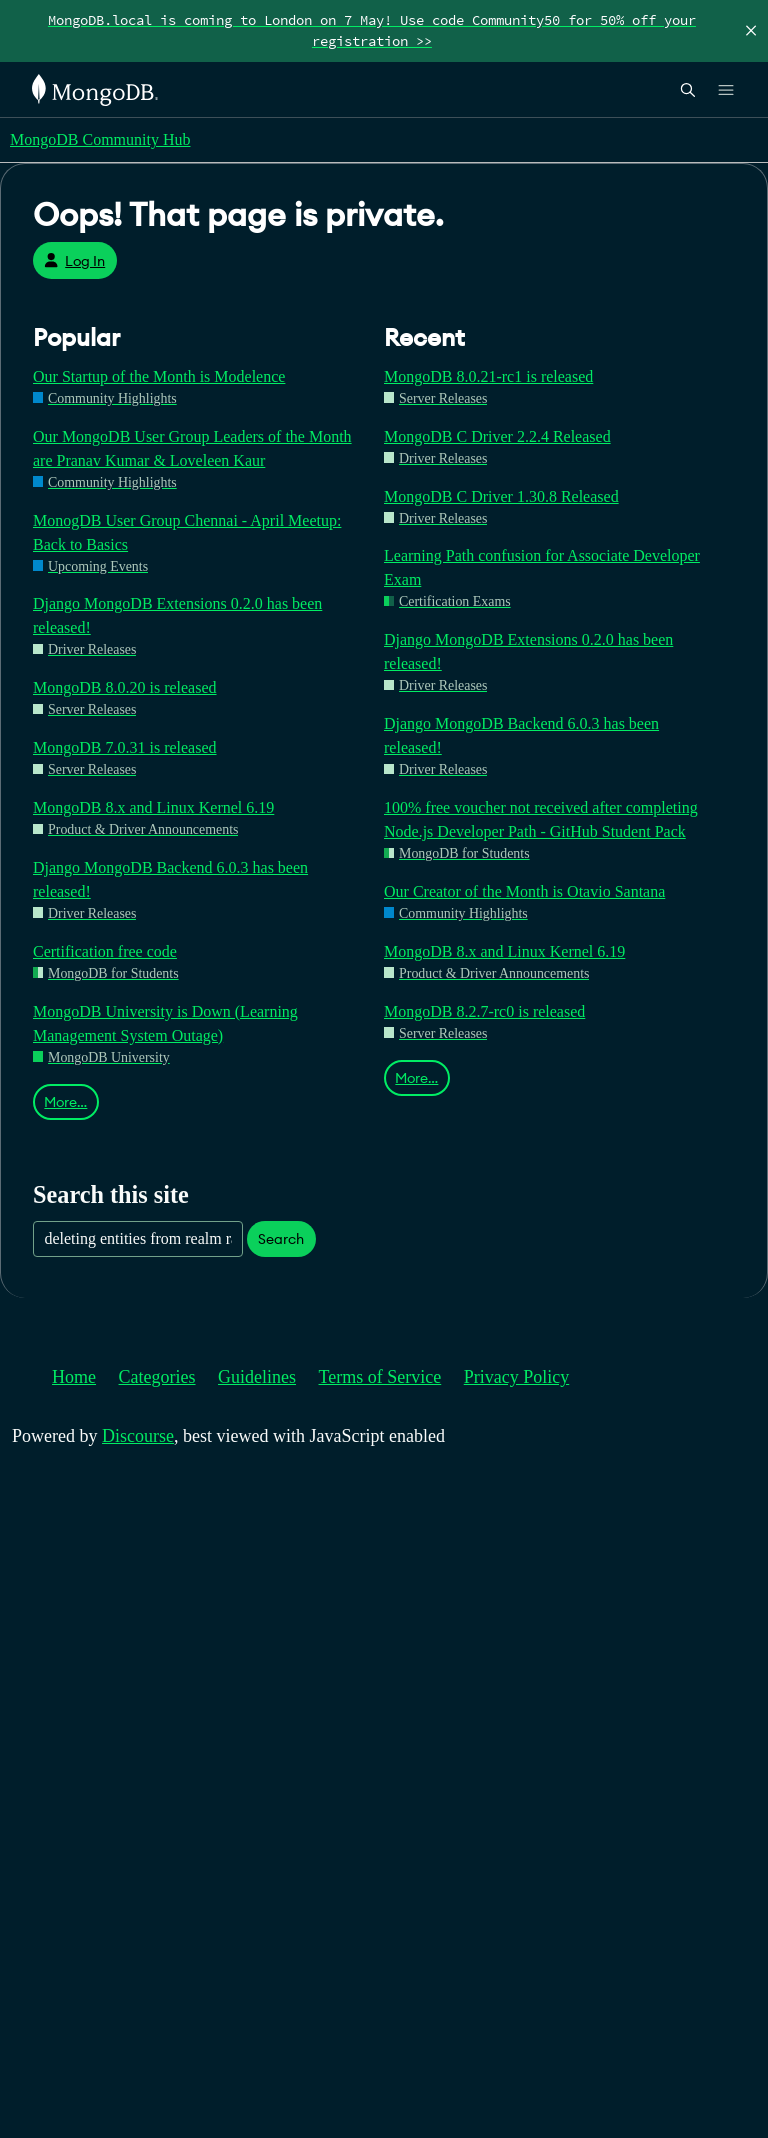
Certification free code (105, 951)
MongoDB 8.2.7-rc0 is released (484, 1011)
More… (65, 1102)
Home (74, 1377)
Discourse (138, 1436)
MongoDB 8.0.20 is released (125, 687)
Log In (74, 261)
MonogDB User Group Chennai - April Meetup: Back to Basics (187, 532)
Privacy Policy (517, 1377)
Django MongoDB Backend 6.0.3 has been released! (170, 879)
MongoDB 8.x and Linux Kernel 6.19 (153, 807)
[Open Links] (726, 90)
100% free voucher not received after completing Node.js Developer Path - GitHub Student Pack (541, 819)
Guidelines (257, 1377)
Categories (157, 1377)
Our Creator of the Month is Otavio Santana (524, 891)
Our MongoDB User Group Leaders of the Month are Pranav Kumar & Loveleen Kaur (192, 448)
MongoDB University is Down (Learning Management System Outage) (165, 1023)
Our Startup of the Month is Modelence (159, 376)
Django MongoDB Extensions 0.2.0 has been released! (177, 615)
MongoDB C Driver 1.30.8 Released (501, 496)
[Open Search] (688, 89)
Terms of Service (380, 1377)
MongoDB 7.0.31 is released (125, 747)
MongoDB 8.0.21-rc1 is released (488, 376)
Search (281, 1239)
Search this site (111, 1194)
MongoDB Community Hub (100, 139)
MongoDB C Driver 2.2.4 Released (497, 436)
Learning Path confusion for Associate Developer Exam (542, 567)
